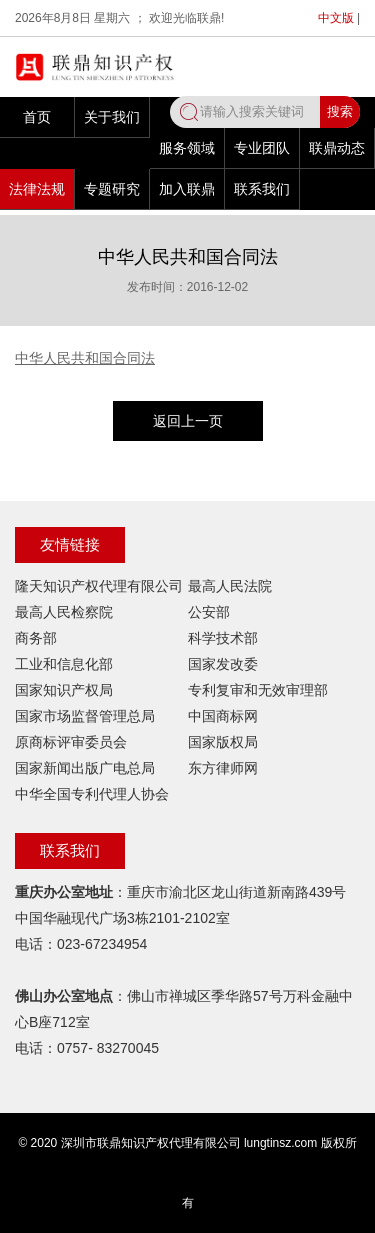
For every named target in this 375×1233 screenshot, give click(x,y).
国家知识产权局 (64, 690)
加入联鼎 (187, 189)
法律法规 (37, 189)
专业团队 (262, 148)
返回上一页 (188, 421)
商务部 (36, 638)
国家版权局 (223, 742)
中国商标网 (223, 716)
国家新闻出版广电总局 (85, 768)
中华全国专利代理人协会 (92, 794)
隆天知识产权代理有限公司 (99, 586)
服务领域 (187, 148)
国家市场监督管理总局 (85, 716)
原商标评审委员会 (71, 742)
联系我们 (262, 189)
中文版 (336, 18)
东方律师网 (223, 768)
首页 (37, 117)
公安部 (209, 612)
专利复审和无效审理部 (258, 690)
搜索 (340, 111)
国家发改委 (223, 664)
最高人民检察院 (64, 612)
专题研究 (112, 189)
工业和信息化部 (64, 664)
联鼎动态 (337, 148)
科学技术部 (223, 638)
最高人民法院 (230, 586)
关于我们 (112, 117)
